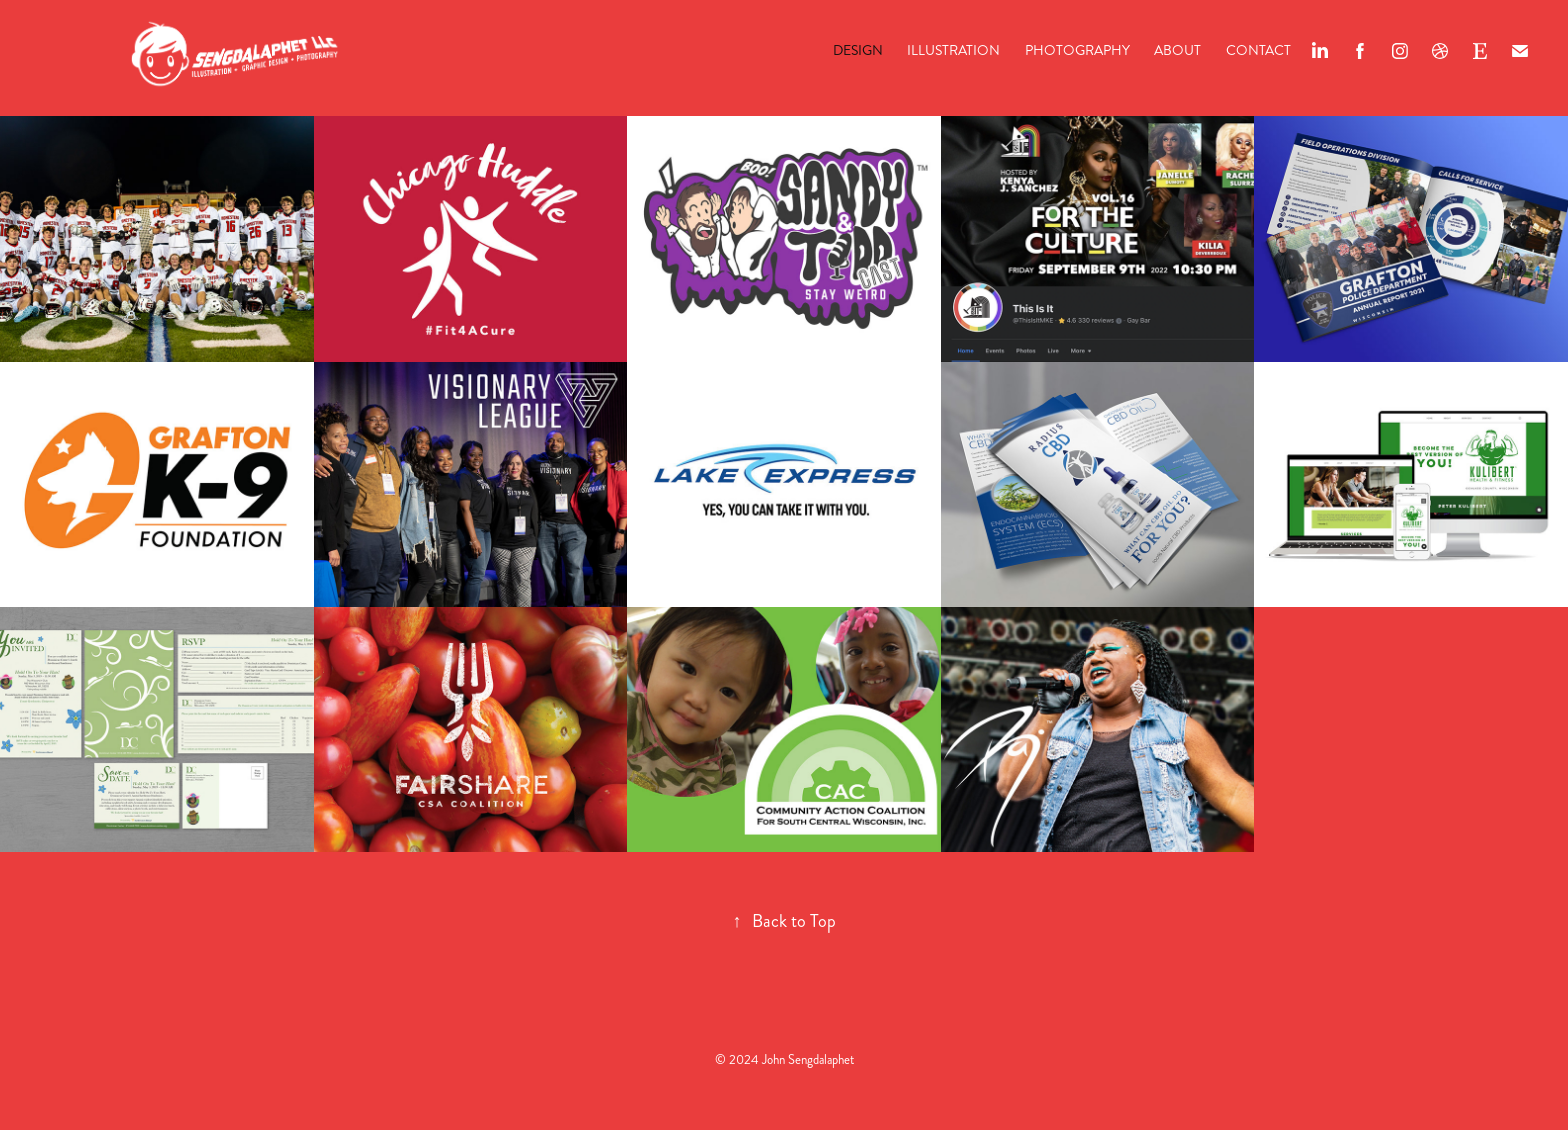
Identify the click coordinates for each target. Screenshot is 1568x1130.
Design (858, 50)
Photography (1077, 50)
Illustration (953, 50)
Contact (1258, 50)
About (1177, 50)
